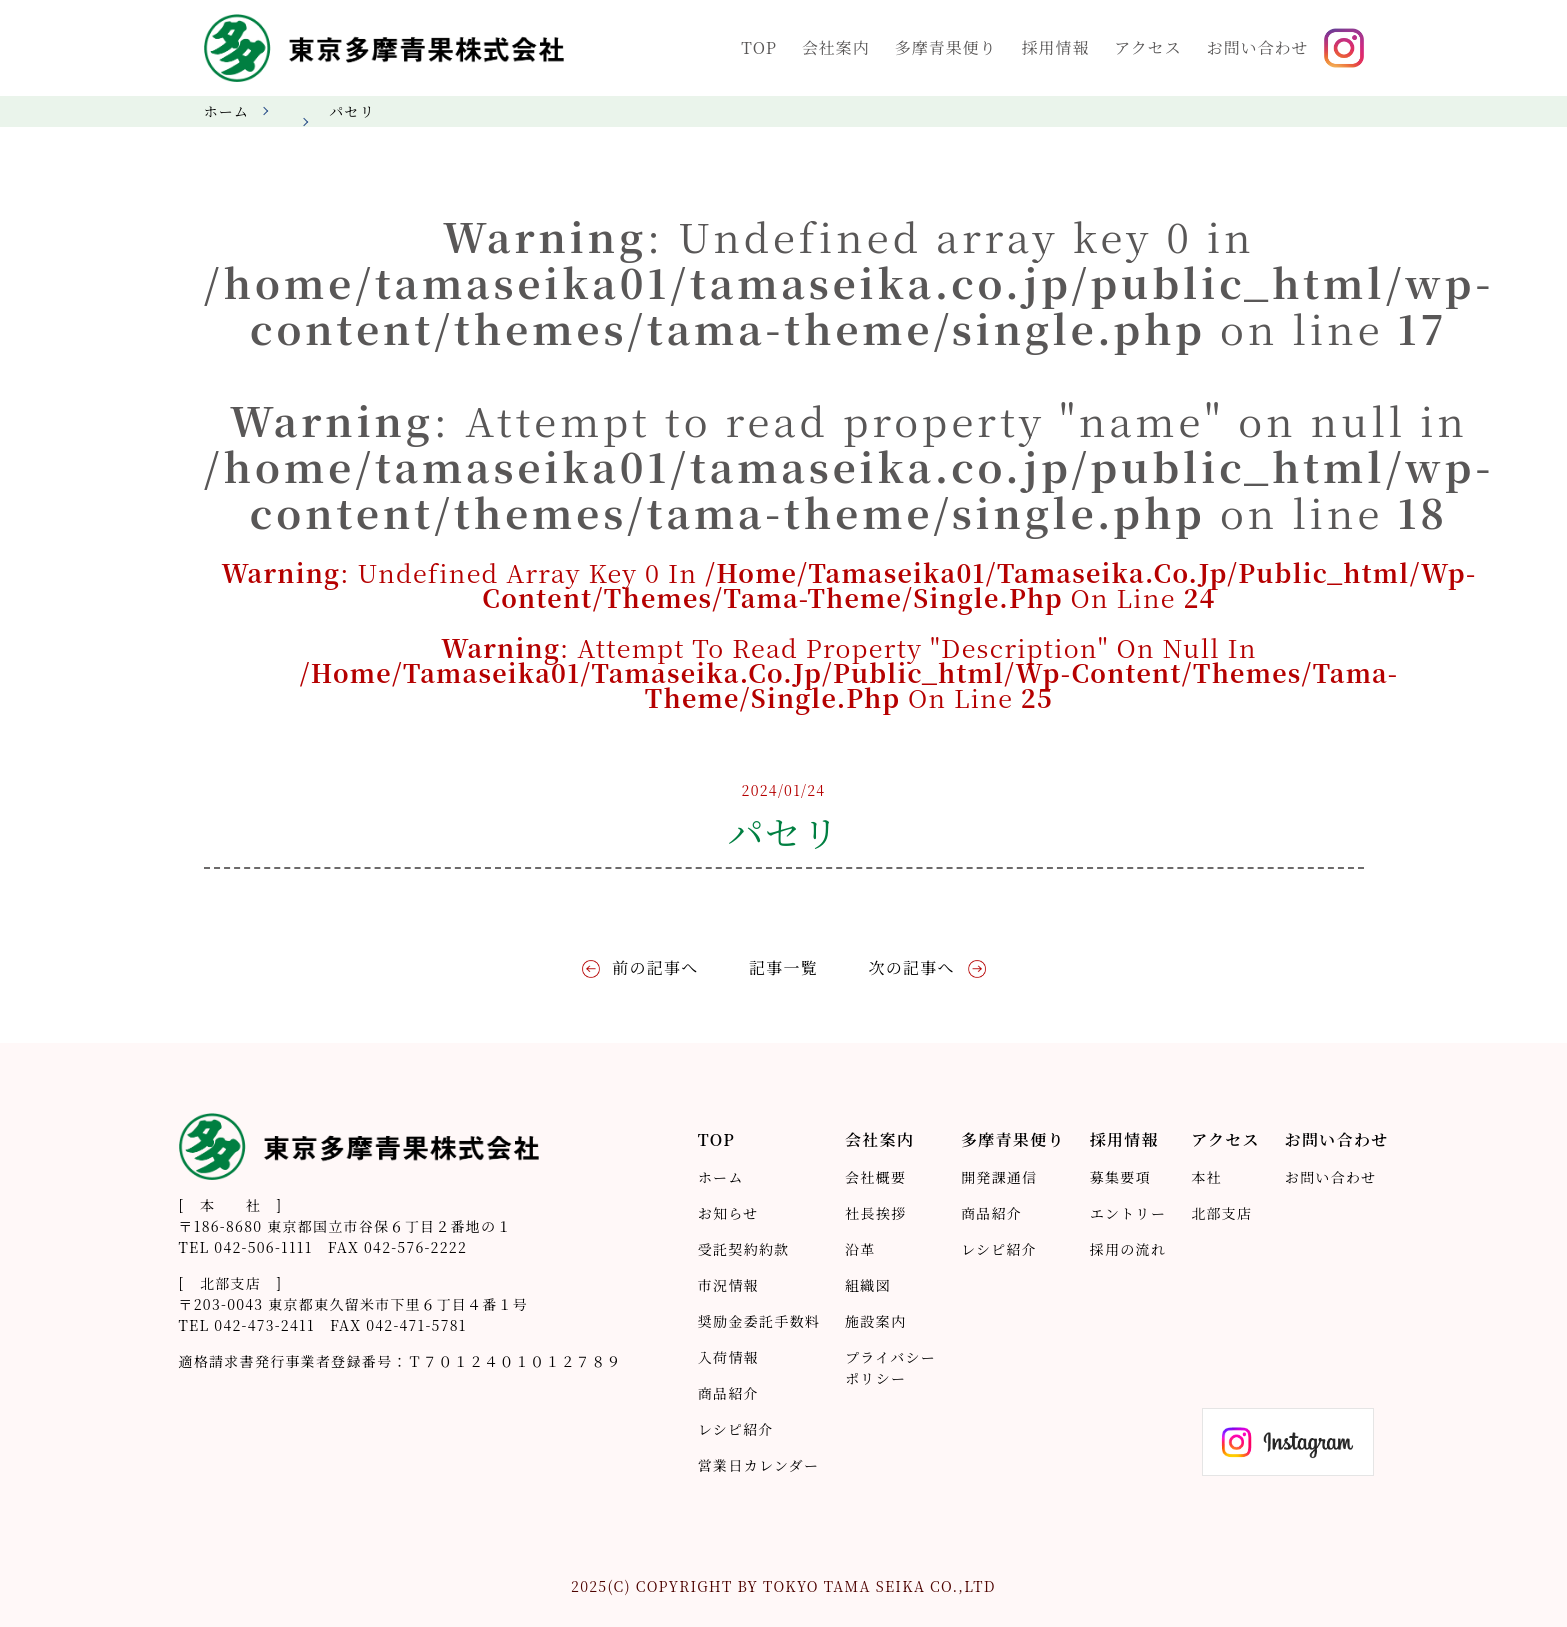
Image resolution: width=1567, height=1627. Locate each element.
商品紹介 (728, 1393)
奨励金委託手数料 (759, 1321)
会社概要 (875, 1177)
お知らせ (728, 1213)
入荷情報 (728, 1357)
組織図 (868, 1285)
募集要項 (1120, 1177)
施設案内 (875, 1321)
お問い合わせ (1331, 1177)
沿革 (860, 1249)
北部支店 (1221, 1213)
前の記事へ (655, 967)
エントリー (1128, 1213)
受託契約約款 (744, 1249)
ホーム (227, 111)
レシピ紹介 (736, 1429)
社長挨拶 (875, 1213)
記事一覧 (783, 967)
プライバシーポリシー (890, 1367)
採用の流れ (1128, 1249)
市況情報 (728, 1285)
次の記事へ (911, 967)
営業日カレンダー (758, 1465)
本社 (1206, 1177)
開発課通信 (999, 1177)
